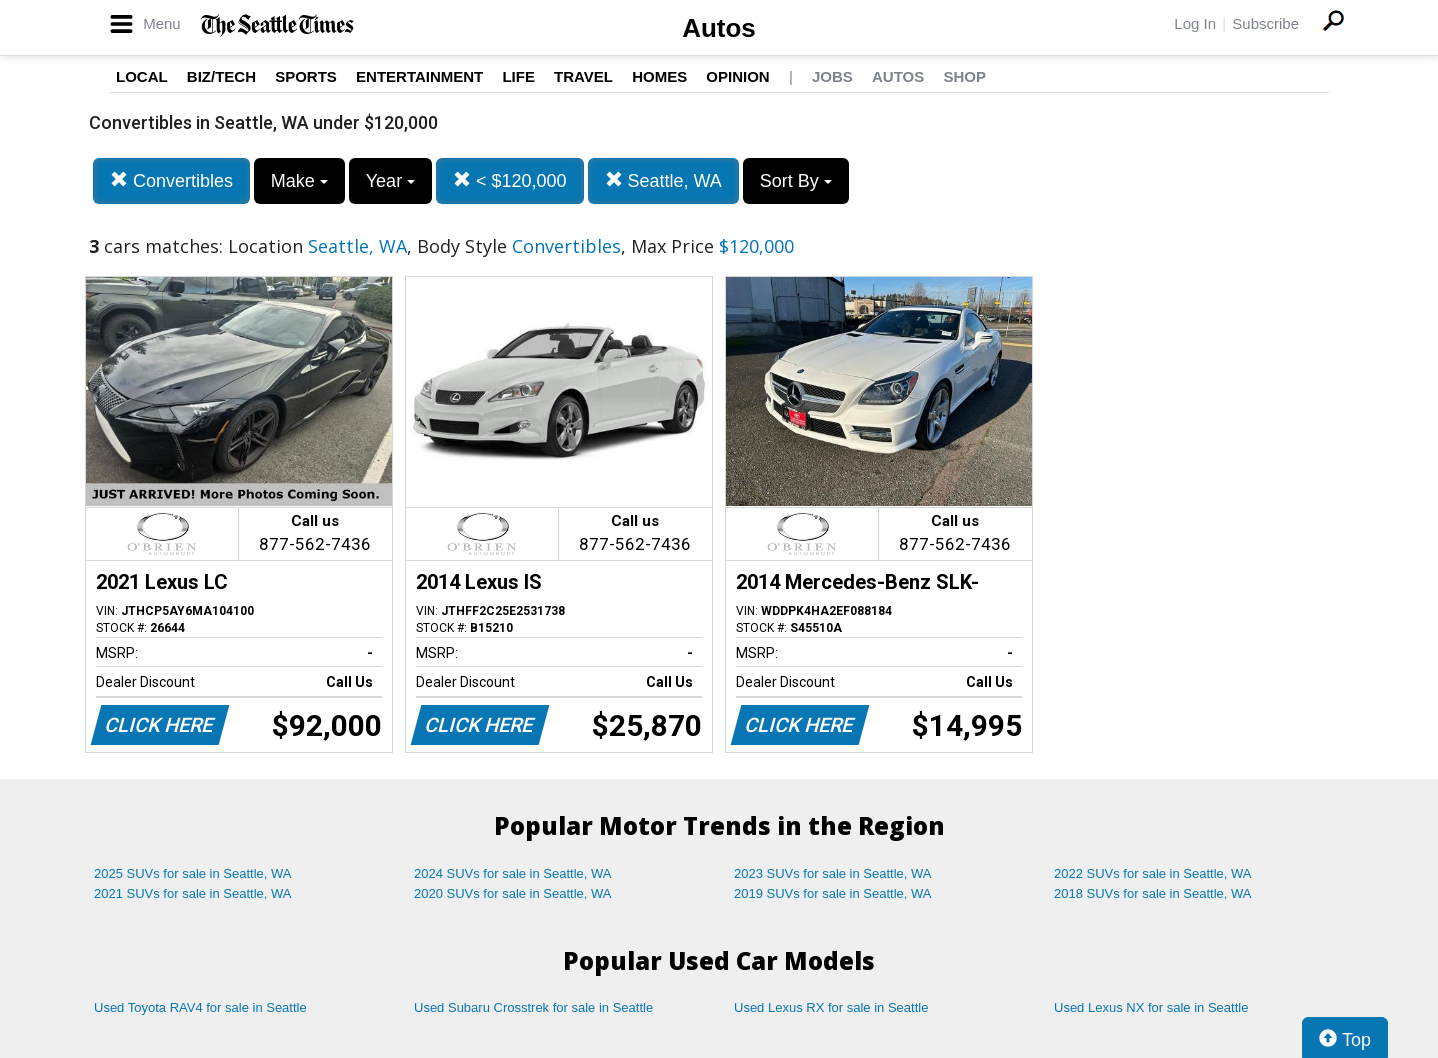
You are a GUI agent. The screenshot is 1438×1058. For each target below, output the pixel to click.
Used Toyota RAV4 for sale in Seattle (200, 1007)
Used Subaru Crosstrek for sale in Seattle (533, 1007)
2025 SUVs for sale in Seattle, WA (193, 873)
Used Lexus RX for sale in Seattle (831, 1007)
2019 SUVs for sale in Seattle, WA (833, 893)
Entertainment (419, 76)
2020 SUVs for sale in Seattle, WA (513, 893)
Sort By (796, 181)
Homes (659, 76)
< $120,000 (510, 180)
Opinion (737, 76)
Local (142, 76)
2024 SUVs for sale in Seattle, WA (513, 873)
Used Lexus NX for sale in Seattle (1151, 1007)
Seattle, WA (663, 180)
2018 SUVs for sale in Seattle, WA (1153, 893)
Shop (964, 76)
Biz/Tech (221, 76)
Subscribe (1265, 23)
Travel (583, 76)
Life (518, 76)
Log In (1195, 23)
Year (390, 181)
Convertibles (171, 180)
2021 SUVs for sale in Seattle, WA (193, 893)
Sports (306, 76)
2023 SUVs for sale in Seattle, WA (833, 873)
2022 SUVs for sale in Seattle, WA (1153, 873)
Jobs (832, 76)
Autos (719, 28)
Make (299, 181)
